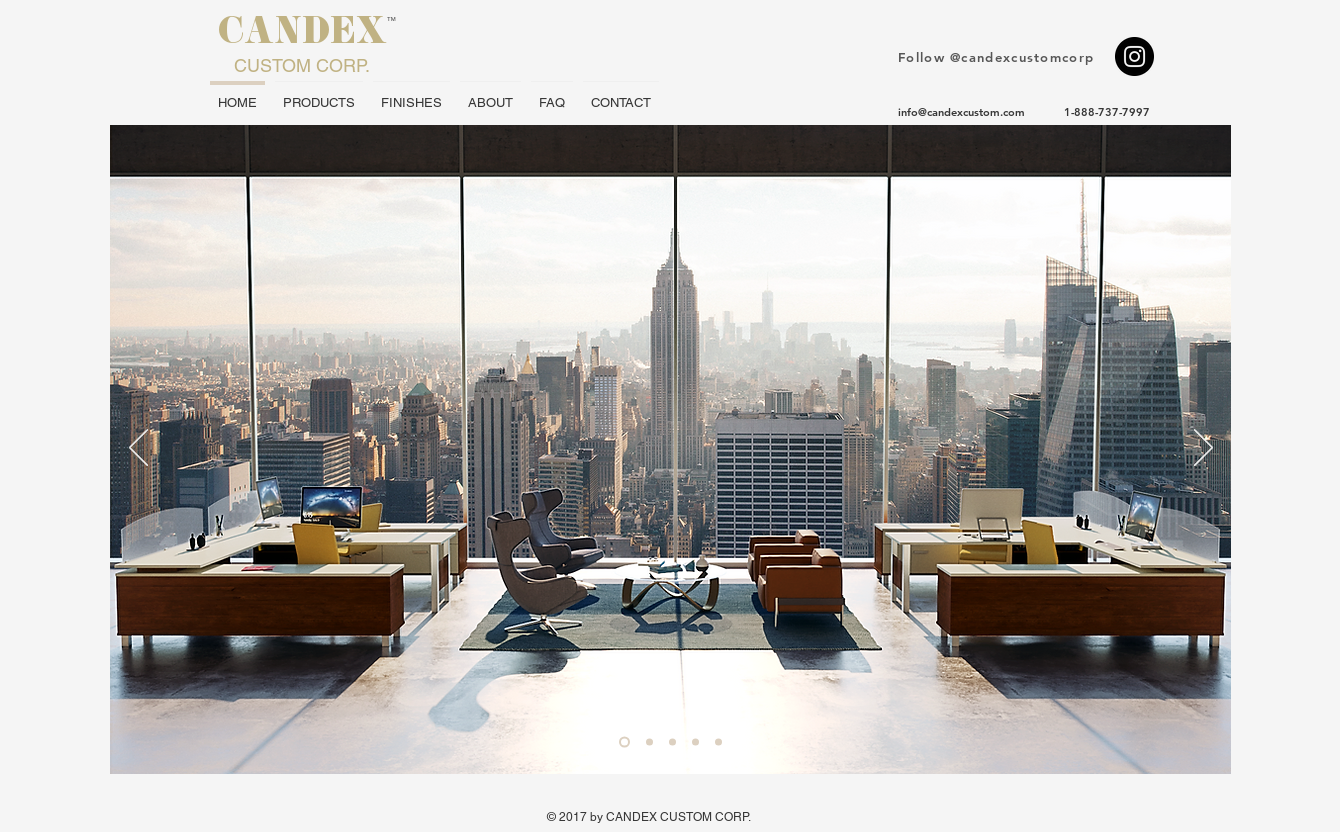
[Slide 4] (695, 742)
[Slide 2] (649, 742)
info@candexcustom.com (961, 112)
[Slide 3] (672, 742)
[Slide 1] (624, 742)
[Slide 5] (718, 742)
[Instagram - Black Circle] (1134, 56)
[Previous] (138, 449)
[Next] (1203, 449)
